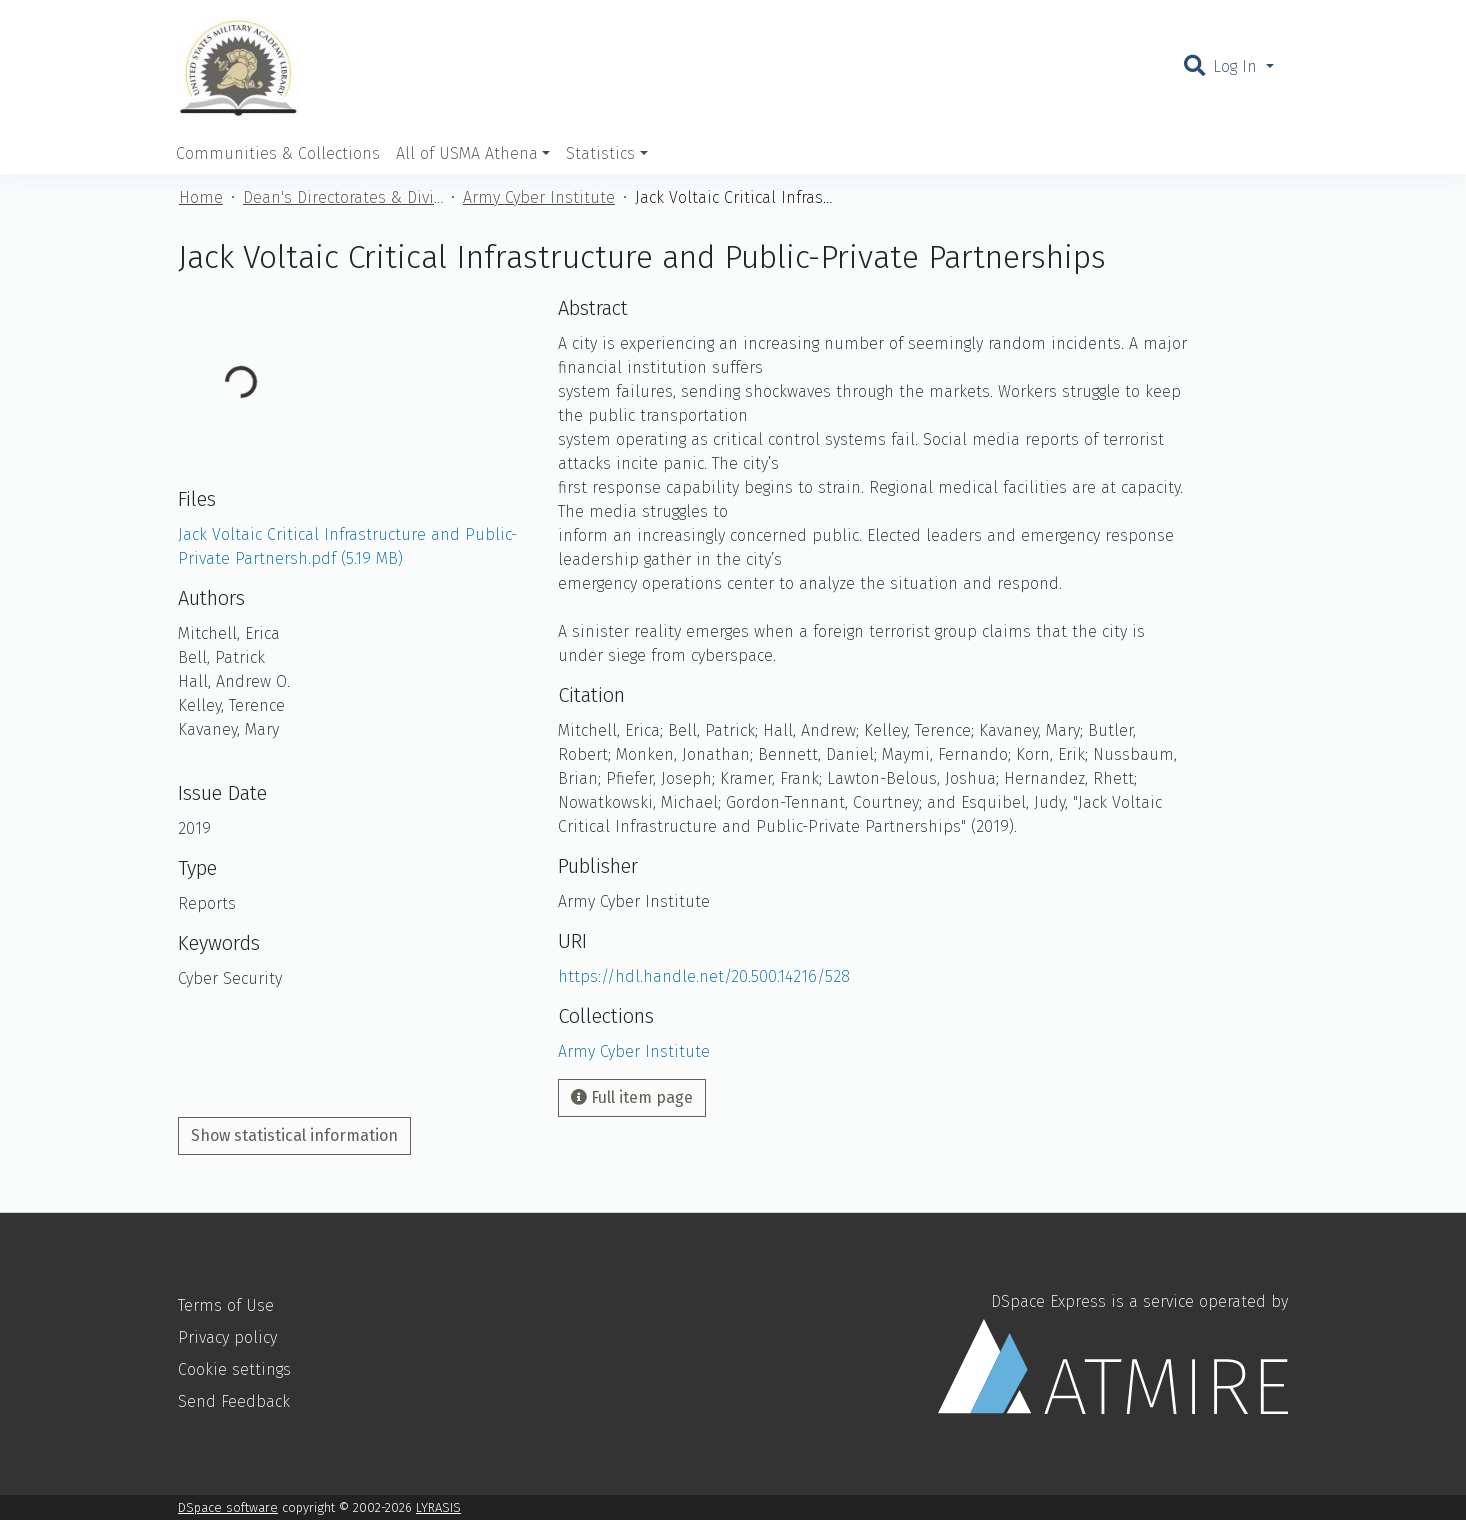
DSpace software (228, 1507)
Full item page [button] (632, 1097)
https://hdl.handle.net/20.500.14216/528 (704, 976)
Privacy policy (227, 1337)
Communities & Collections (278, 153)
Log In (1237, 66)
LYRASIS (438, 1507)
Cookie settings (234, 1369)
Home (201, 197)
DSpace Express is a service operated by (1113, 1353)
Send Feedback (234, 1401)
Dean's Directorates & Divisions (343, 197)
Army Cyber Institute (539, 197)
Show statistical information (294, 1135)
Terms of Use (226, 1305)
